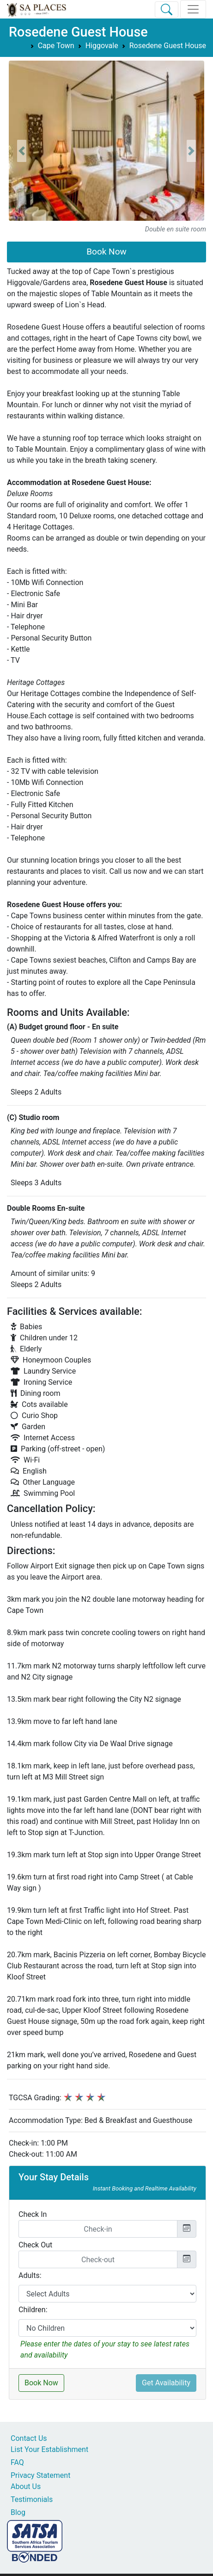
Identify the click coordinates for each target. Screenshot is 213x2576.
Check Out (35, 2244)
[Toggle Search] (166, 9)
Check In (32, 2214)
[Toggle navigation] (193, 9)
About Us (26, 2486)
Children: (33, 2309)
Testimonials (32, 2499)
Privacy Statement (40, 2475)
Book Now (106, 251)
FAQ (17, 2462)
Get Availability (166, 2382)
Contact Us (29, 2438)
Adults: (30, 2275)
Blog (18, 2512)
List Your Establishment (49, 2449)
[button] (22, 151)
